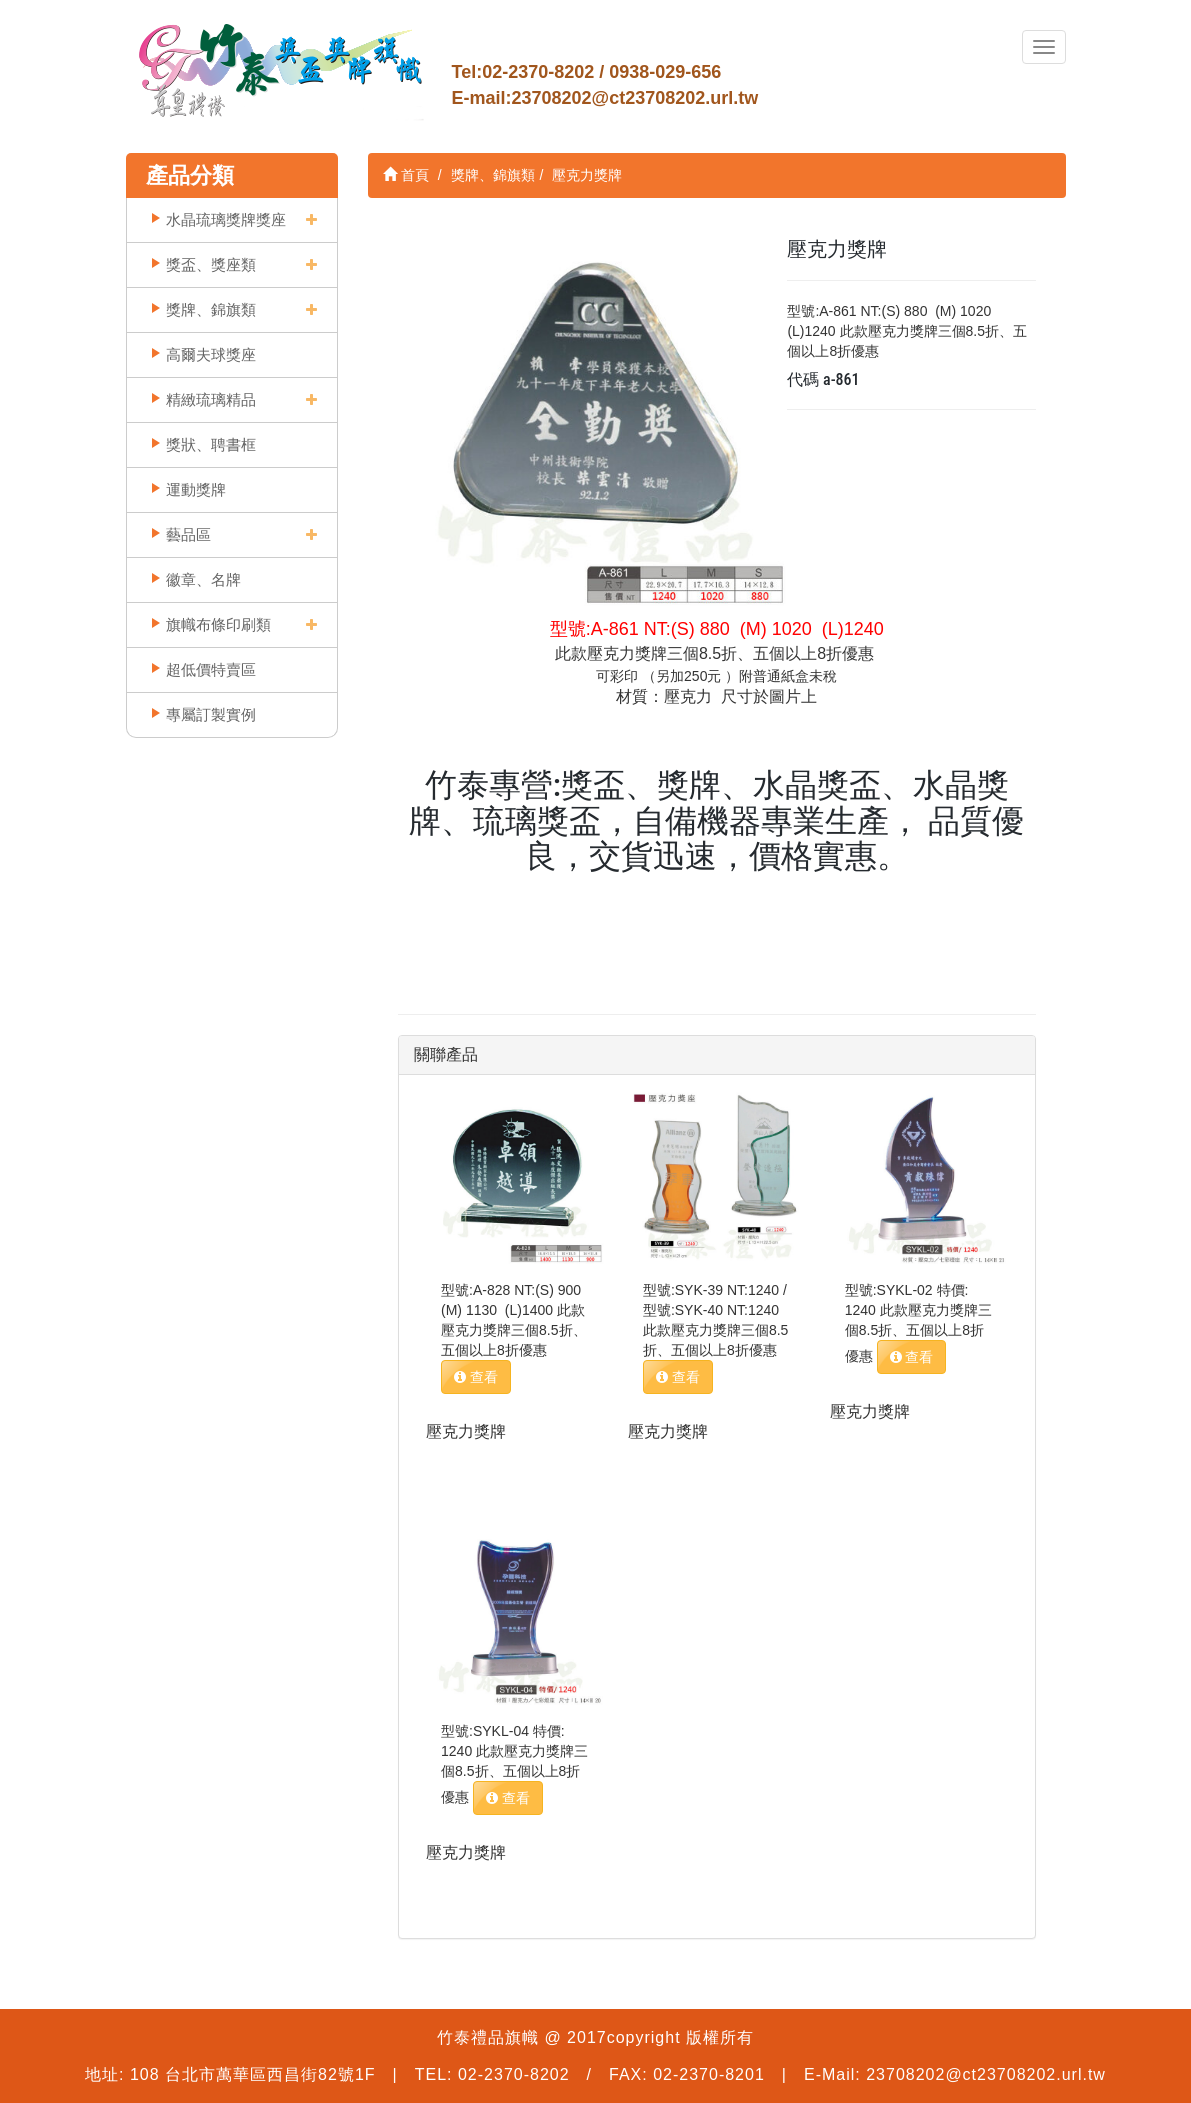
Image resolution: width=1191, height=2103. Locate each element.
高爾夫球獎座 (211, 354)
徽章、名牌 (203, 579)
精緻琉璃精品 (211, 399)
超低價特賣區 (211, 669)
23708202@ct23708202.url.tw (635, 98)
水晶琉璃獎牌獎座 (226, 219)
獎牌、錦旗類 (211, 309)
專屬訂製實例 (211, 714)
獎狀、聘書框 (211, 444)
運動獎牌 (196, 489)
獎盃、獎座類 (211, 264)
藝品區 (188, 534)
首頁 (406, 175)
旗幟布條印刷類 (218, 624)
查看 (476, 1377)
